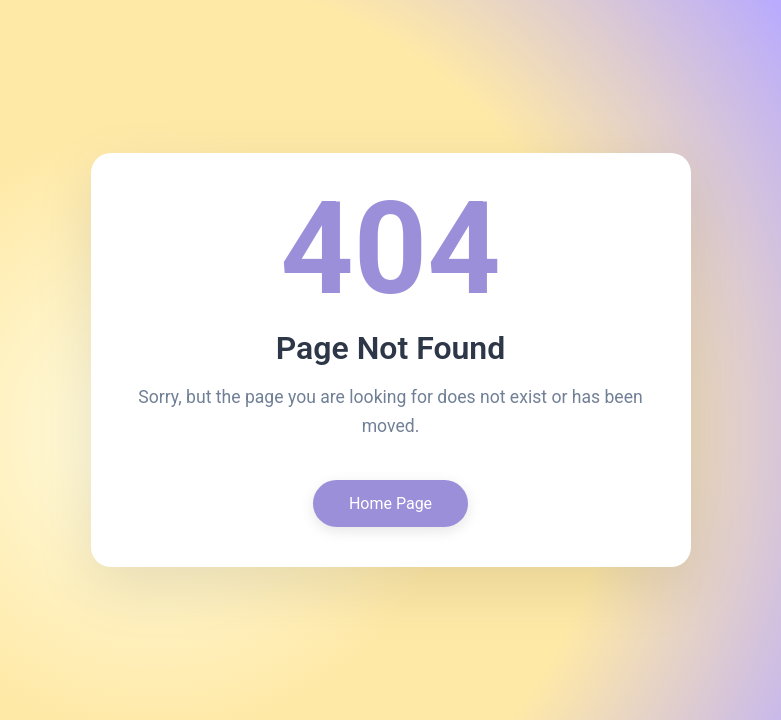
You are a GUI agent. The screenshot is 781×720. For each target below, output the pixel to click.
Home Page (390, 503)
